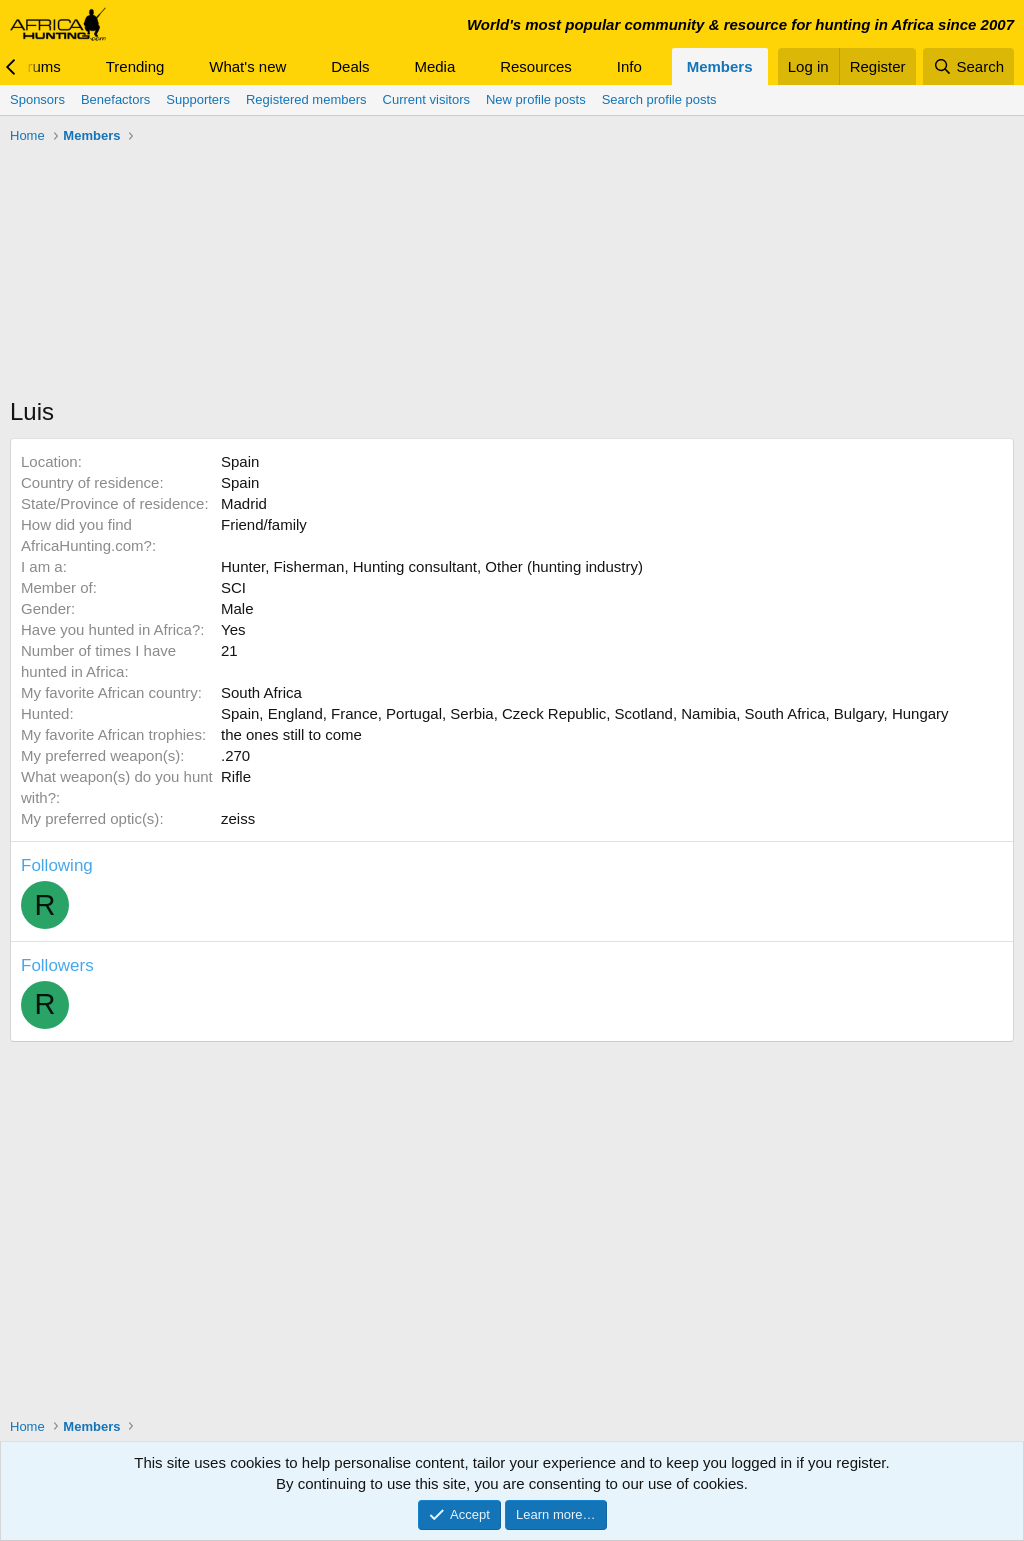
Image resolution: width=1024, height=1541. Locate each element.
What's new (247, 66)
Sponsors (37, 99)
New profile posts (536, 99)
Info (629, 66)
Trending (135, 66)
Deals (350, 66)
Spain (240, 461)
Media (434, 66)
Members (720, 66)
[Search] (968, 66)
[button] (77, 66)
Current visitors (426, 99)
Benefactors (115, 99)
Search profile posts (659, 99)
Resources (536, 66)
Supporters (198, 99)
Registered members (306, 99)
